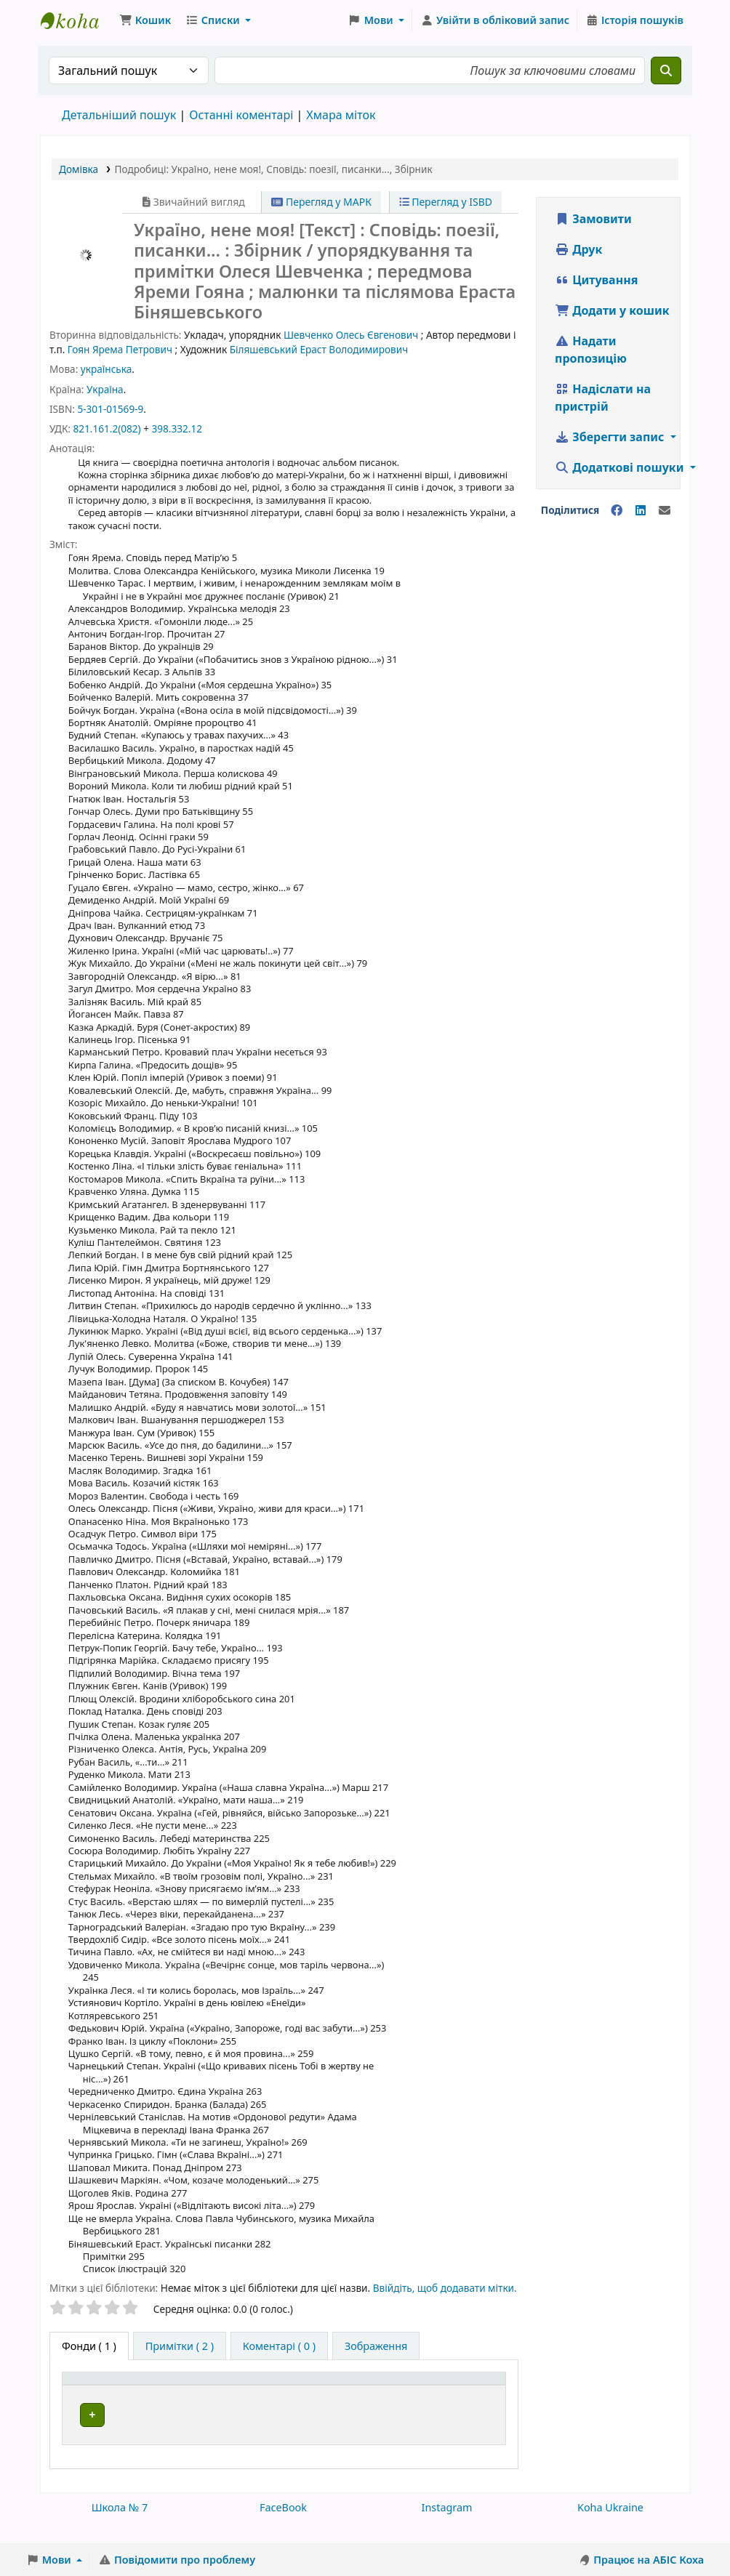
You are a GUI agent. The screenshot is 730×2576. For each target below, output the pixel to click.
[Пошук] (666, 70)
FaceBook (283, 2523)
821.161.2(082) (106, 428)
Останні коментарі (241, 115)
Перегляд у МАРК (321, 202)
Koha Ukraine (610, 2523)
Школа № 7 (120, 2523)
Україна (105, 389)
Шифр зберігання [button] (357, 2402)
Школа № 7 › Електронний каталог (77, 20)
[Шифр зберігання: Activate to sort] (375, 2394)
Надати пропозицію (591, 349)
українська (106, 369)
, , (274, 169)
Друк (578, 249)
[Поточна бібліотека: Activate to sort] (247, 2394)
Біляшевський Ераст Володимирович (319, 349)
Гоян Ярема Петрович (120, 349)
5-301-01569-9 (110, 409)
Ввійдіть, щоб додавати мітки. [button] (445, 2288)
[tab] (179, 2346)
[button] (145, 20)
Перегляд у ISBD (446, 202)
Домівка (78, 169)
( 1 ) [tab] (89, 2346)
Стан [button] (466, 2402)
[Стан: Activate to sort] (477, 2394)
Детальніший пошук (119, 115)
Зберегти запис (611, 437)
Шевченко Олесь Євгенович (351, 335)
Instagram (447, 2523)
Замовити (593, 219)
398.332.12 (177, 428)
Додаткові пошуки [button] (621, 467)
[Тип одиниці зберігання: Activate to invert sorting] (126, 2394)
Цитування (596, 280)
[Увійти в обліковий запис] (494, 20)
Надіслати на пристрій (603, 397)
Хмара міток (340, 115)
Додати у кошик (612, 310)
